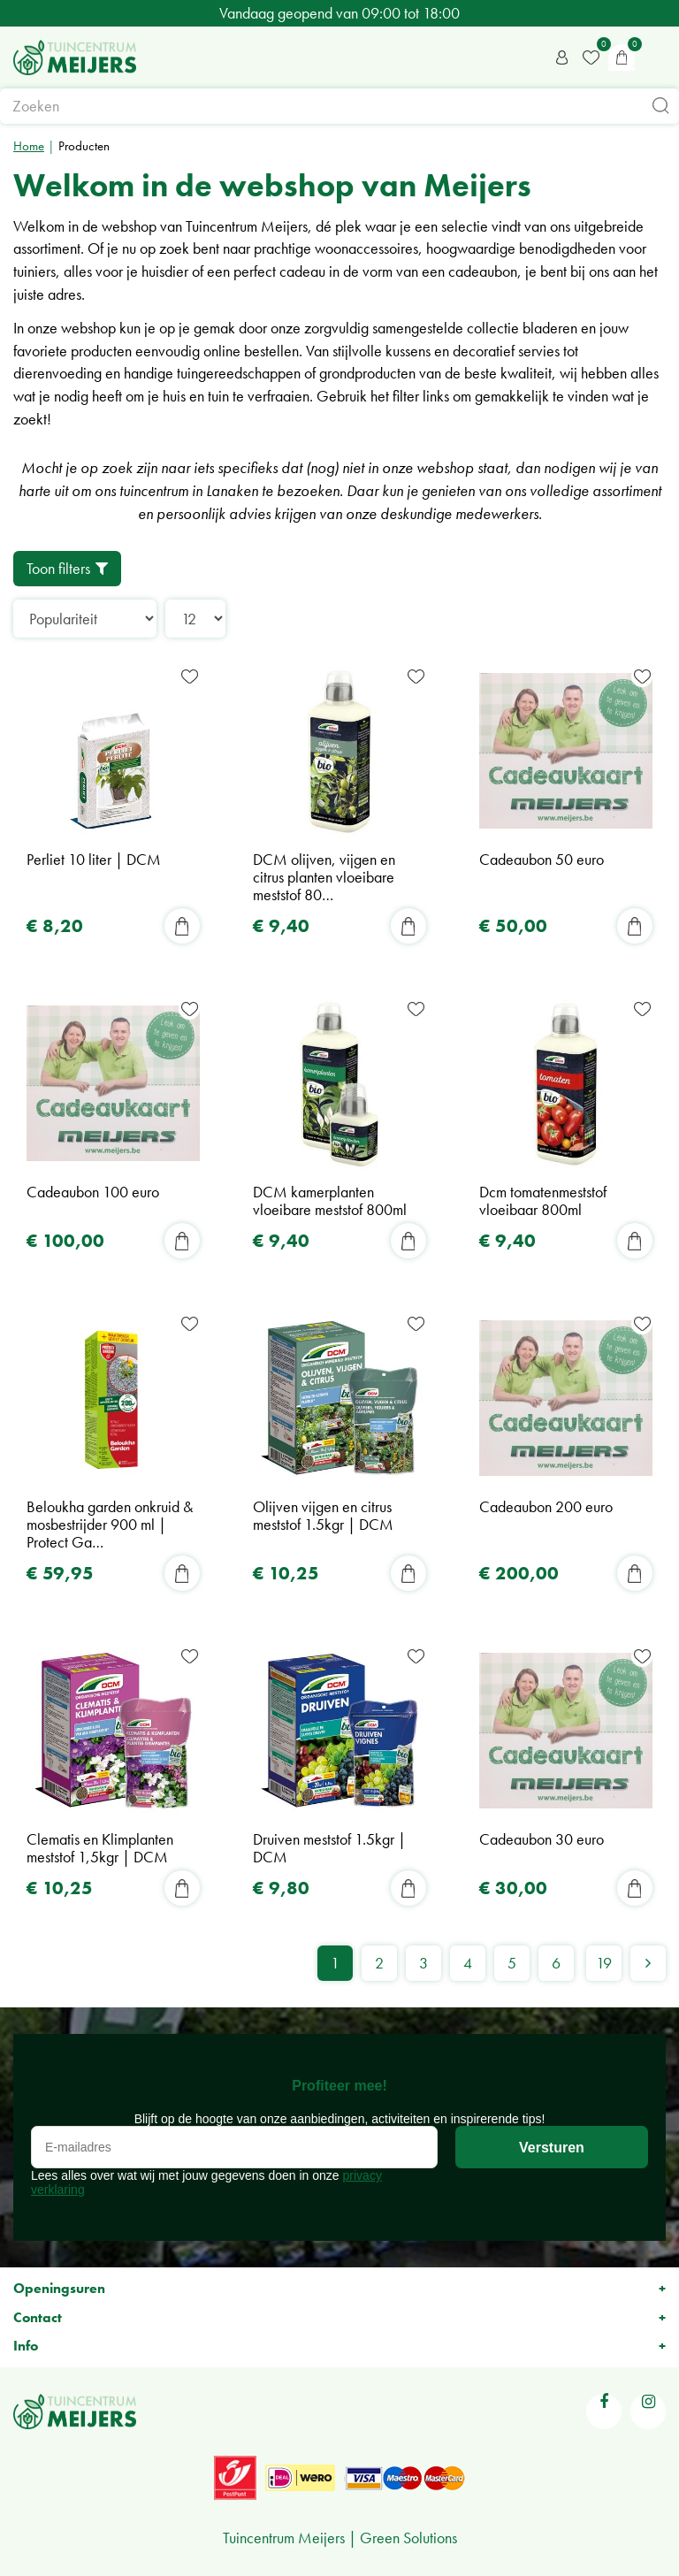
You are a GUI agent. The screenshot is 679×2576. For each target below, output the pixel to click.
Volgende (648, 1963)
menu (657, 57)
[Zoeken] (339, 106)
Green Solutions (408, 2537)
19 (604, 1963)
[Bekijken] (621, 57)
